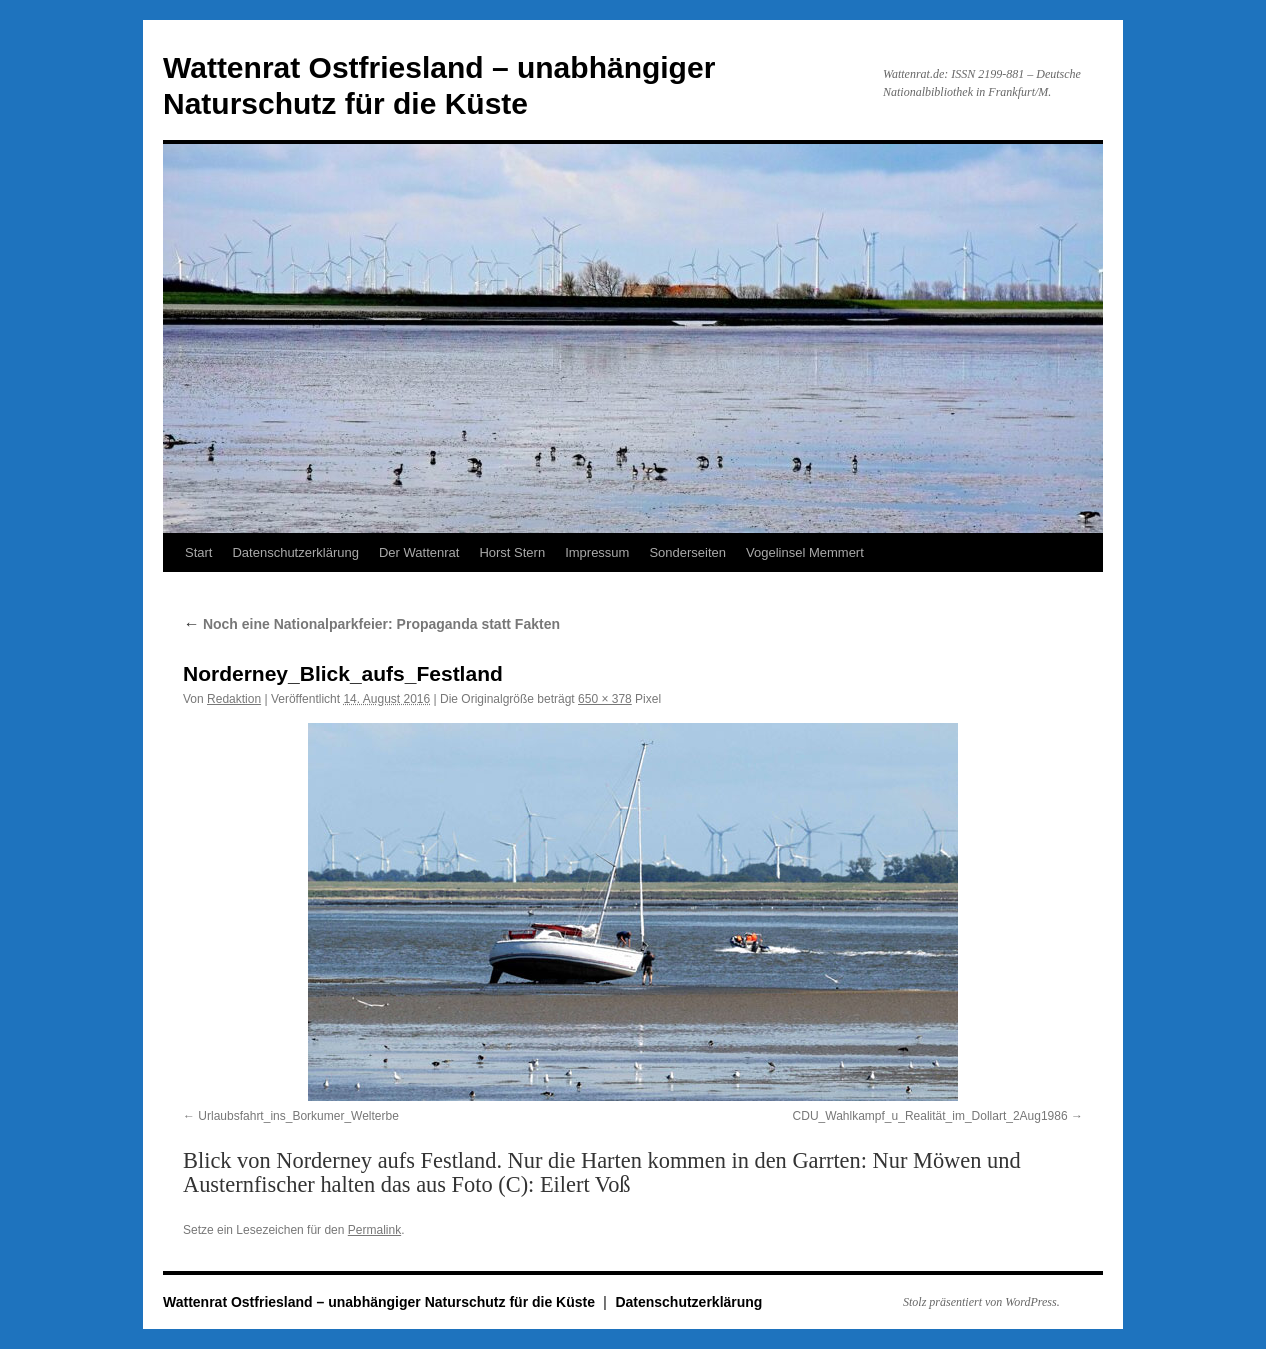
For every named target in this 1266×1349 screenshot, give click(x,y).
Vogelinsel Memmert (805, 552)
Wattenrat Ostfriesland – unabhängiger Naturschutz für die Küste (381, 1302)
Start (198, 552)
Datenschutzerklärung (295, 552)
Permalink (374, 1230)
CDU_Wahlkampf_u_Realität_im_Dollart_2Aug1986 (930, 1116)
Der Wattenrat (419, 552)
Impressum (597, 552)
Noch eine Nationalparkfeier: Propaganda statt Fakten (371, 624)
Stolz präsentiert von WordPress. (981, 1302)
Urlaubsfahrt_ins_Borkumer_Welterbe (298, 1116)
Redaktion (234, 699)
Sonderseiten (687, 552)
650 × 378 (605, 699)
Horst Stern (512, 552)
